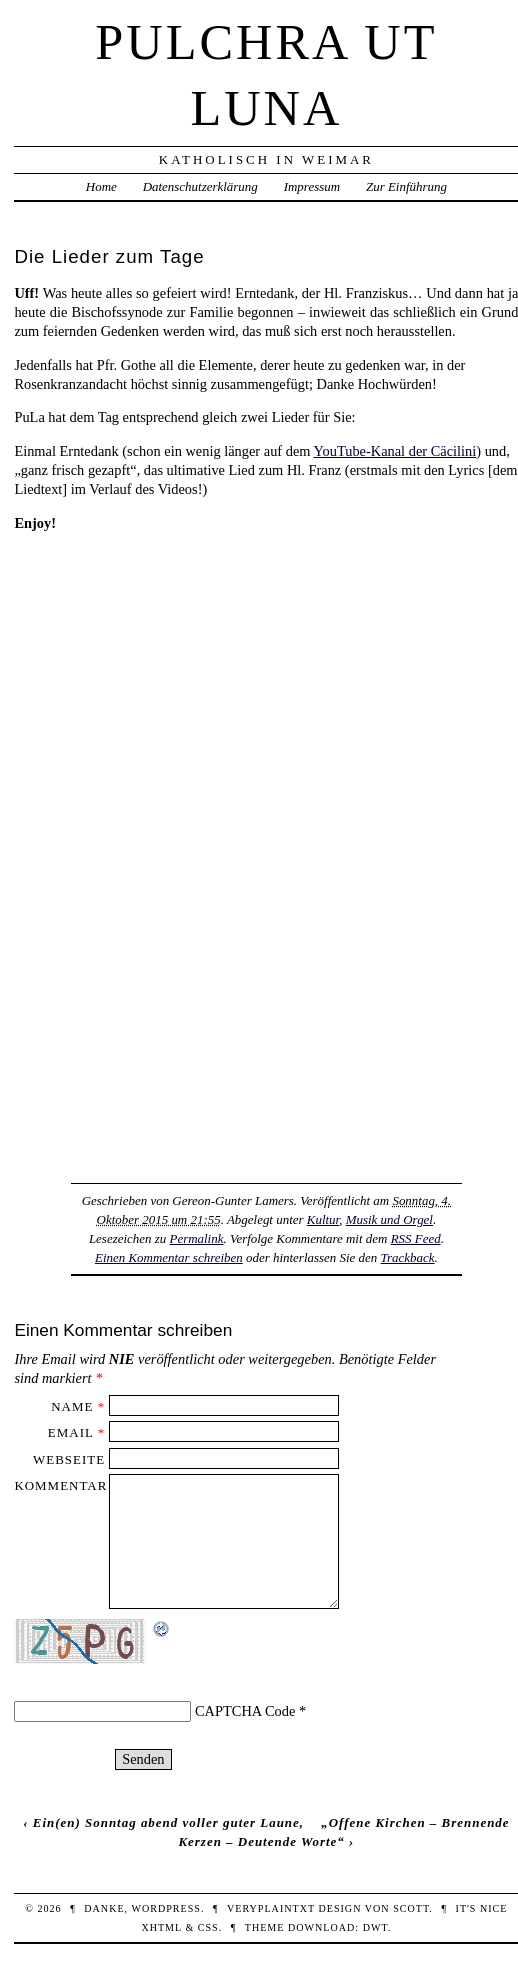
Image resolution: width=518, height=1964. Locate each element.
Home (101, 186)
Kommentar (60, 1485)
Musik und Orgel (389, 1219)
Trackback (408, 1257)
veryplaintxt (271, 1908)
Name (72, 1406)
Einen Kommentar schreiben (169, 1257)
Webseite (69, 1459)
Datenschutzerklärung (200, 186)
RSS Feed (416, 1238)
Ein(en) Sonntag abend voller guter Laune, (168, 1822)
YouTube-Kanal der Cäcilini (395, 451)
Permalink (196, 1238)
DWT (375, 1927)
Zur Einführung (406, 186)
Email (71, 1432)
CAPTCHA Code (245, 1711)
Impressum (312, 186)
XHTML (161, 1927)
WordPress (165, 1908)
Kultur (323, 1219)
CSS (208, 1927)
